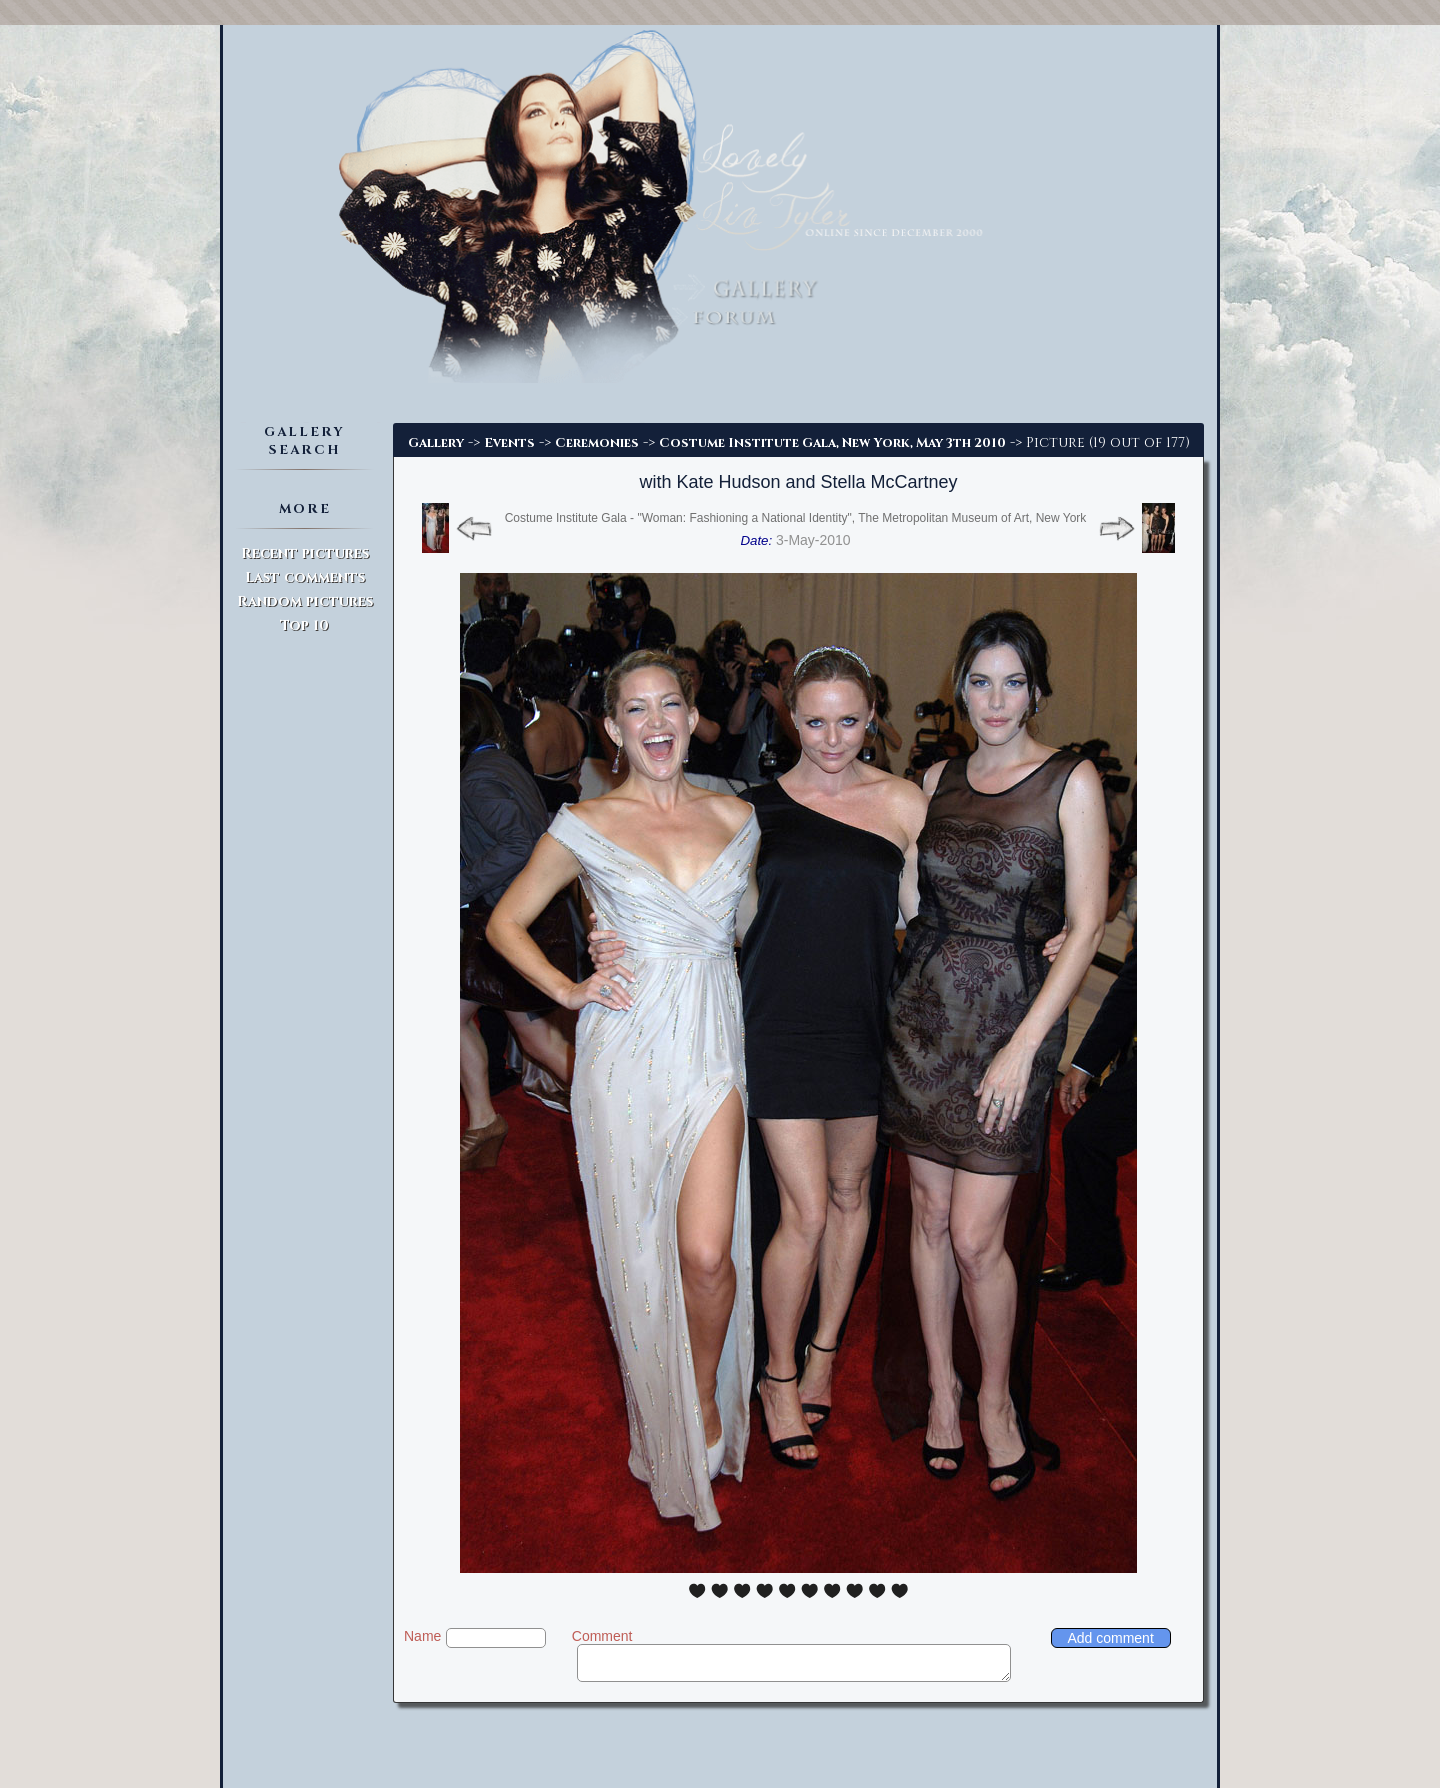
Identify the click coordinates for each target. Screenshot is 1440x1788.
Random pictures (305, 601)
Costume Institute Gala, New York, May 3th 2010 (832, 443)
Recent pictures (305, 553)
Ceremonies (597, 443)
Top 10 (304, 625)
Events (509, 443)
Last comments (305, 577)
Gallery (436, 443)
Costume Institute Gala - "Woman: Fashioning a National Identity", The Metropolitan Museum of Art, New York (796, 518)
